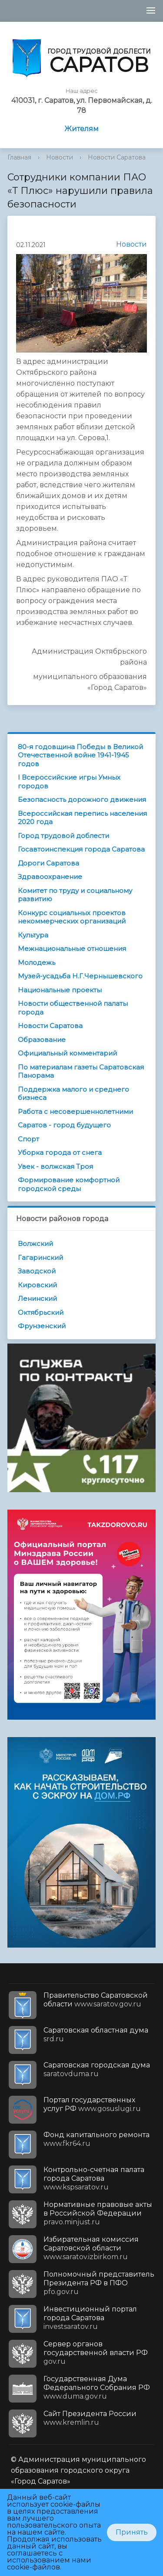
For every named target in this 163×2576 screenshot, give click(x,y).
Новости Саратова (117, 157)
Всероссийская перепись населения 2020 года (82, 817)
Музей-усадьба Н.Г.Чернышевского (80, 976)
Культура (33, 935)
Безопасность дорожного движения (82, 799)
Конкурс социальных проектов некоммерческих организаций (72, 917)
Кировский (37, 1285)
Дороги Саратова (48, 863)
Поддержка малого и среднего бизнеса (73, 1093)
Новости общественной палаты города (73, 1007)
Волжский (35, 1243)
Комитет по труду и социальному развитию (75, 894)
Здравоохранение (50, 876)
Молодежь (36, 962)
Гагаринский (40, 1257)
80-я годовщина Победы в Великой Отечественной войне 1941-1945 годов (80, 755)
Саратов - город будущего (64, 1125)
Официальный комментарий (67, 1053)
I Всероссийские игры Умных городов (69, 781)
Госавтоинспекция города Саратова (81, 849)
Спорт (28, 1139)
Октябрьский (40, 1312)
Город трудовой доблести (63, 836)
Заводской (37, 1271)
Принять (132, 2532)
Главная (19, 157)
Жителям (81, 129)
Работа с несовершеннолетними (75, 1111)
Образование (42, 1039)
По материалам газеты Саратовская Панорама (81, 1071)
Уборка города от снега (60, 1152)
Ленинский (37, 1298)
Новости (59, 157)
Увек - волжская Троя (55, 1166)
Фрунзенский (42, 1326)
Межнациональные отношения (72, 948)
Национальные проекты (60, 990)
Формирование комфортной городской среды (69, 1184)
